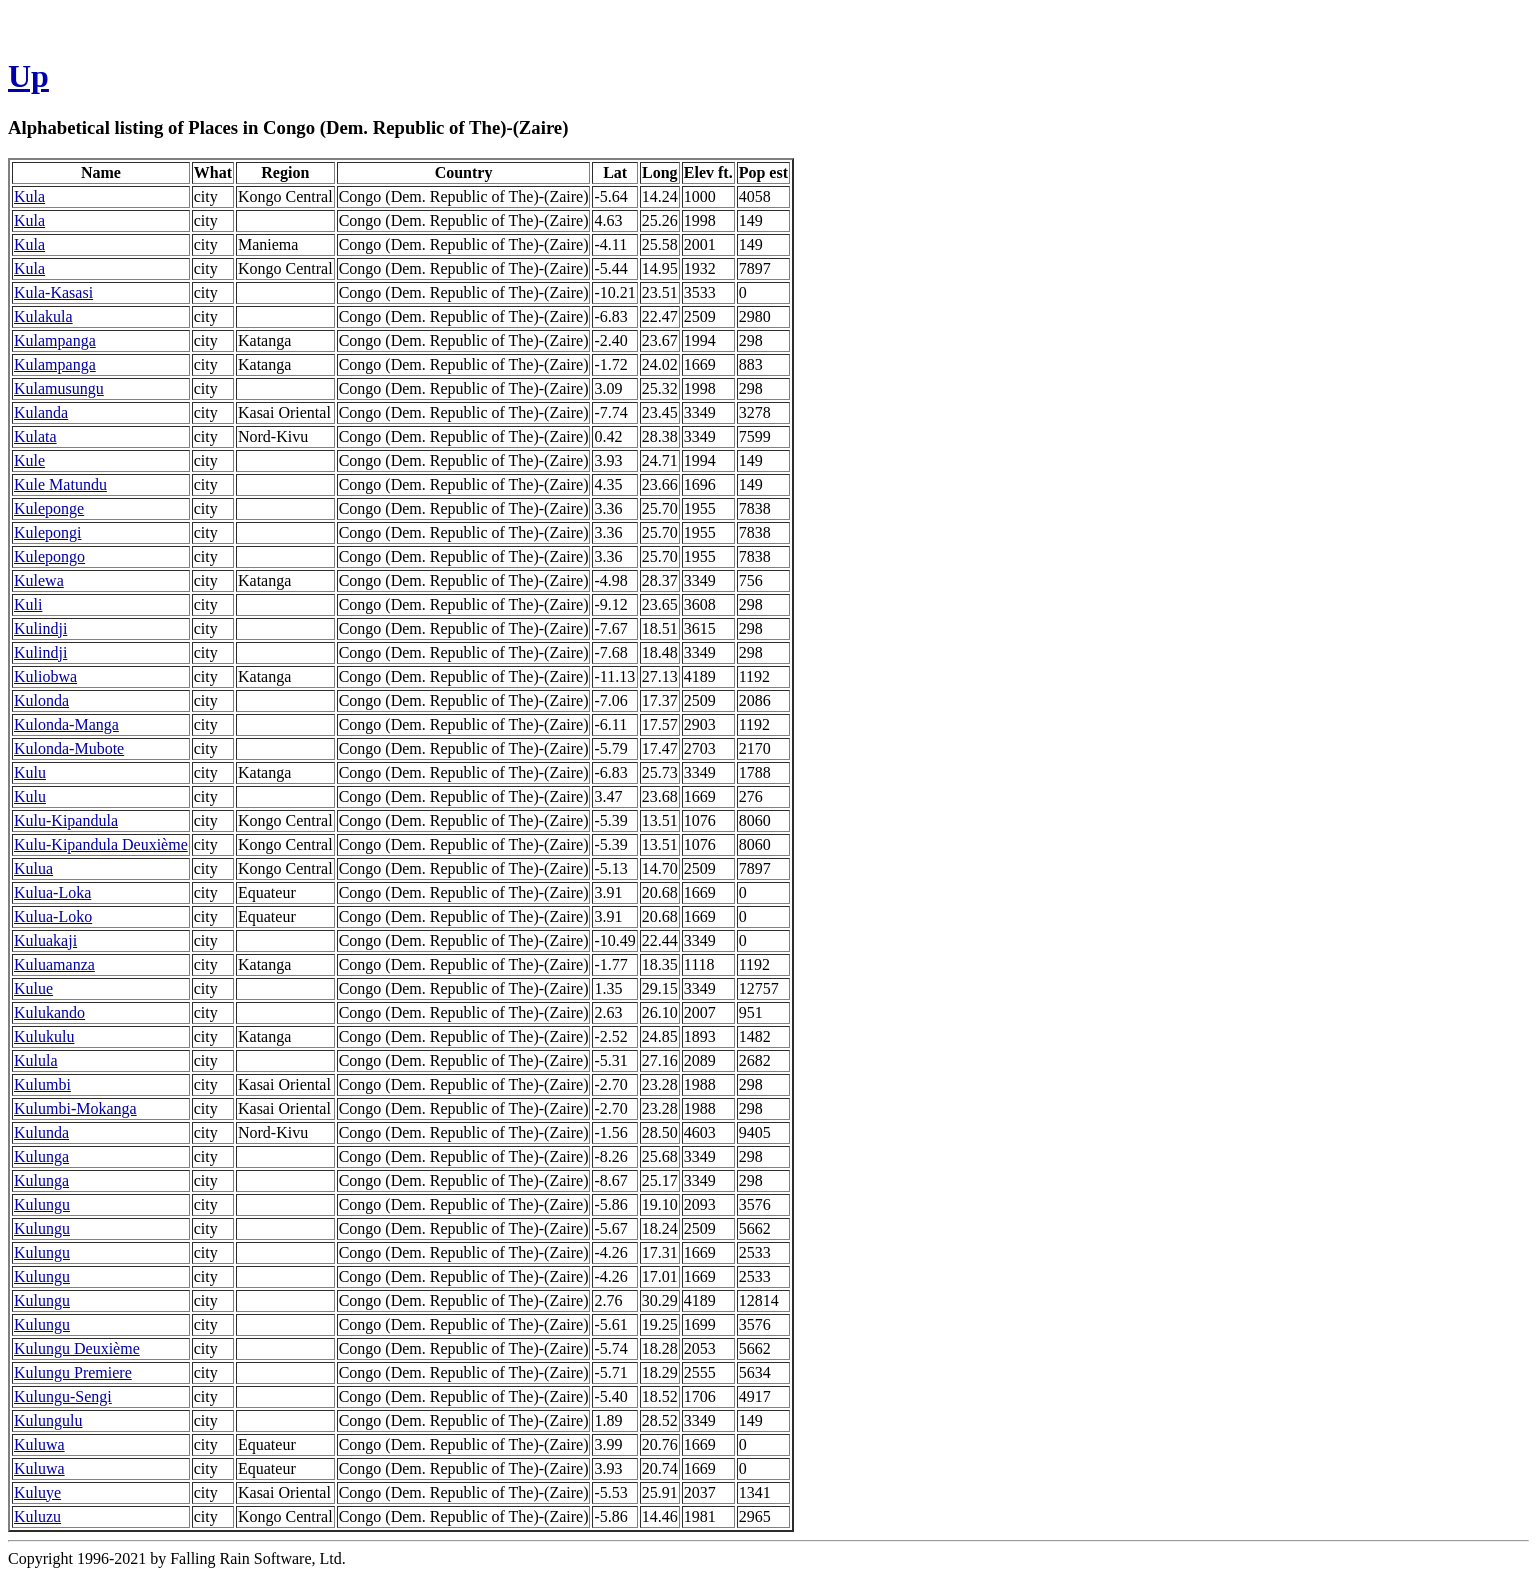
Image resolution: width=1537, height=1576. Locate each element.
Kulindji (40, 628)
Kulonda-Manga (66, 724)
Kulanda (41, 412)
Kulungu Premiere (73, 1372)
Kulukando (49, 1012)
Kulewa (39, 580)
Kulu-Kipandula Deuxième (101, 844)
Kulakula (43, 316)
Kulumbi (42, 1084)
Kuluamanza (54, 964)
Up (28, 76)
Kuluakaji (45, 940)
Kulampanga (55, 340)
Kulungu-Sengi (63, 1396)
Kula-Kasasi (53, 292)
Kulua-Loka (52, 892)
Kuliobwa (45, 676)
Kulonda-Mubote (69, 748)
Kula (29, 196)
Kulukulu (44, 1036)
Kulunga (41, 1156)
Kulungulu (48, 1420)
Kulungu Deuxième (77, 1348)
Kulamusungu (59, 388)
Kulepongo (49, 556)
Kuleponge (49, 508)
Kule (29, 460)
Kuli (28, 604)
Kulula (36, 1060)
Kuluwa (39, 1444)
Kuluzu (37, 1516)
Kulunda (41, 1132)
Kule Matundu (60, 484)
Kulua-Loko (53, 916)
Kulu (30, 772)
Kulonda (41, 700)
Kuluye (37, 1492)
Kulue (33, 988)
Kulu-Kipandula (66, 820)
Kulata (35, 436)
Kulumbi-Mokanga (75, 1108)
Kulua (33, 868)
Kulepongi (48, 532)
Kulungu (42, 1204)
